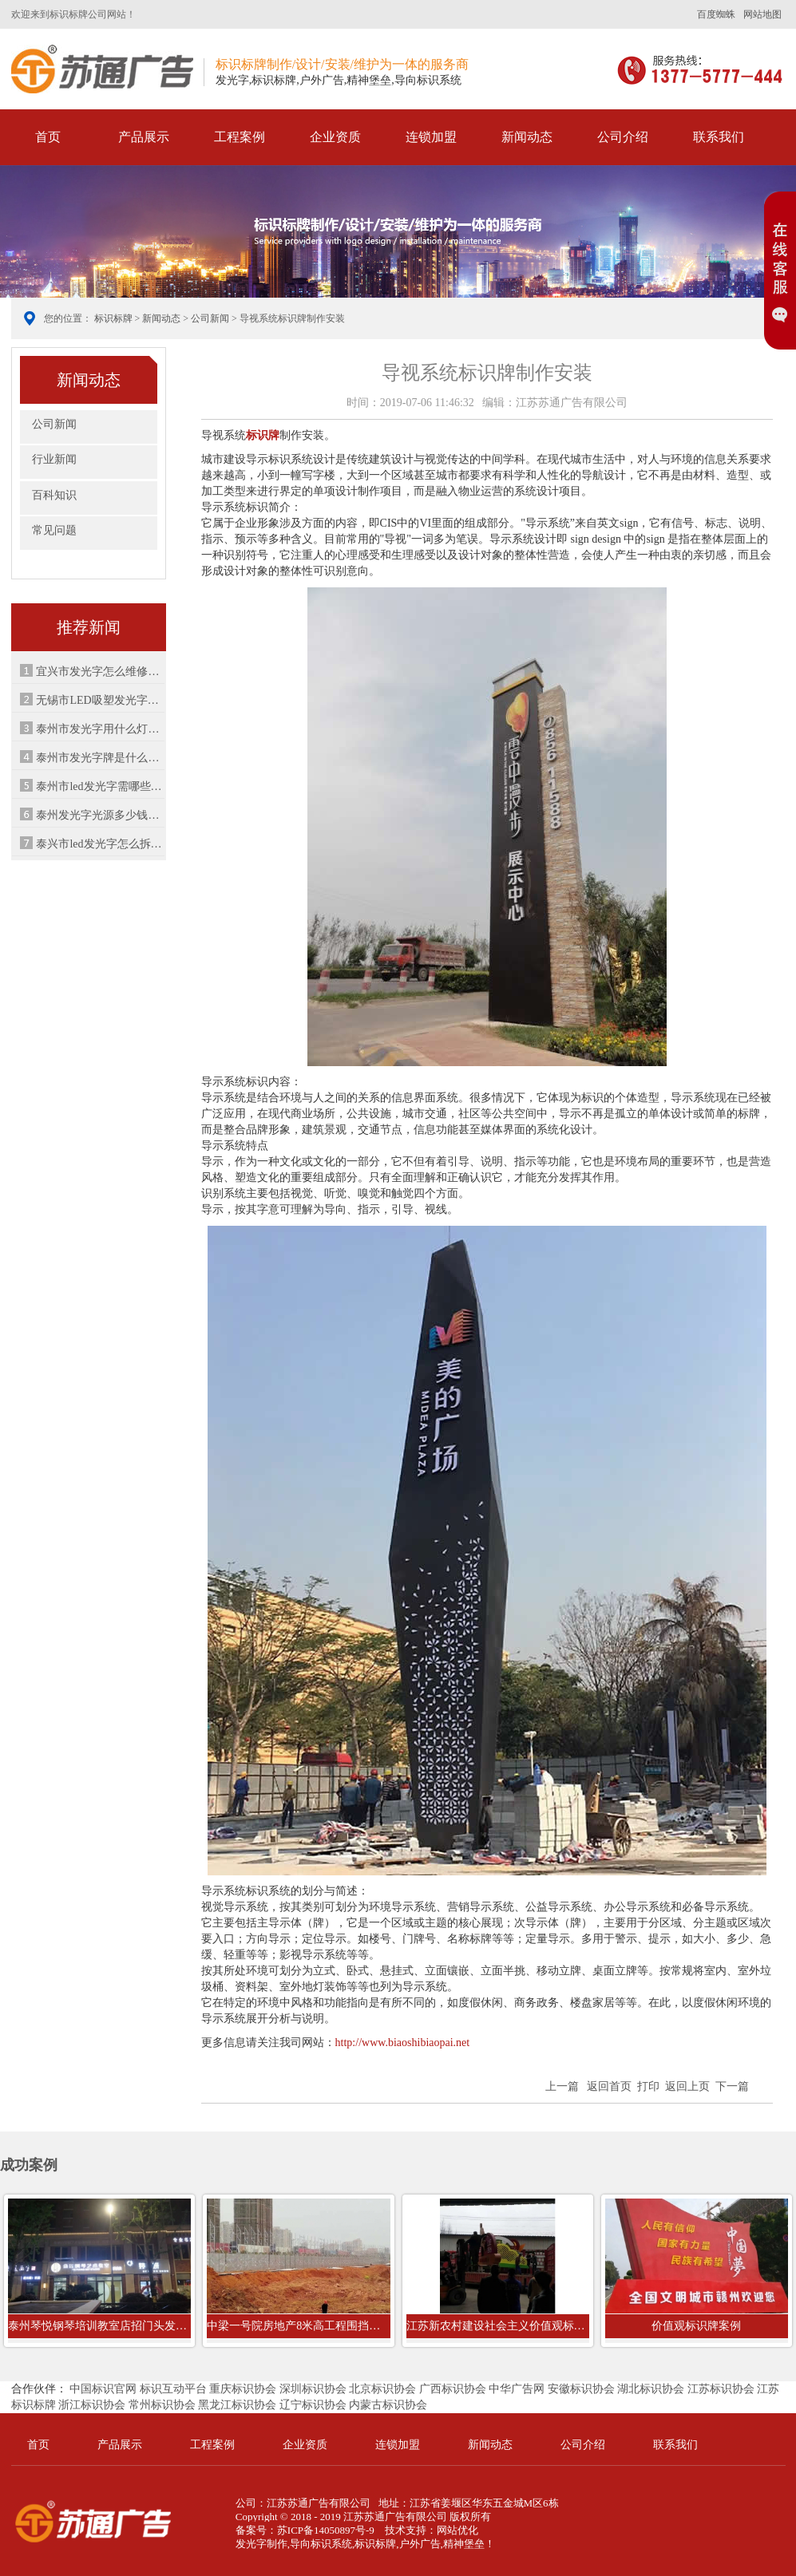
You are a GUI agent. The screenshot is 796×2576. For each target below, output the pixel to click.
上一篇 (562, 2086)
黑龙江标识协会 (237, 2405)
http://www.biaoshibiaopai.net (402, 2043)
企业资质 (335, 137)
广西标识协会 (452, 2389)
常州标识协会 (162, 2405)
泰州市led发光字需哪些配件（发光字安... (100, 786)
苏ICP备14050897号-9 (325, 2530)
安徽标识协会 (581, 2389)
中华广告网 (517, 2389)
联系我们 (718, 137)
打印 (648, 2086)
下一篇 (732, 2086)
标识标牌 (102, 69)
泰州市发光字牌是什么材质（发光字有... (100, 758)
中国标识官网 (103, 2389)
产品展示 (143, 137)
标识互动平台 (173, 2389)
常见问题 (54, 530)
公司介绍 (622, 137)
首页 (48, 137)
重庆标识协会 (242, 2389)
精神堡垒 (464, 2544)
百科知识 (54, 495)
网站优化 (457, 2530)
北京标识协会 (382, 2389)
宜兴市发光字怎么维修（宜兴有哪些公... (100, 672)
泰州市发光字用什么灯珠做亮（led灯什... (100, 729)
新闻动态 (526, 137)
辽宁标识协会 (313, 2405)
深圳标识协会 (313, 2389)
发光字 (251, 2544)
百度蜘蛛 (716, 14)
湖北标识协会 (650, 2389)
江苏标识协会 (720, 2389)
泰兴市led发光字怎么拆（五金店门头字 (100, 844)
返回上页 (687, 2086)
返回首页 (609, 2086)
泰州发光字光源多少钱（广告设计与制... (100, 815)
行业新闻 (54, 459)
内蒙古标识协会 (388, 2405)
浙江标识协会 (91, 2405)
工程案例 (239, 137)
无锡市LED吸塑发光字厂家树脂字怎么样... (100, 700)
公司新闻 (210, 318)
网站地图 (762, 14)
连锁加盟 (431, 137)
